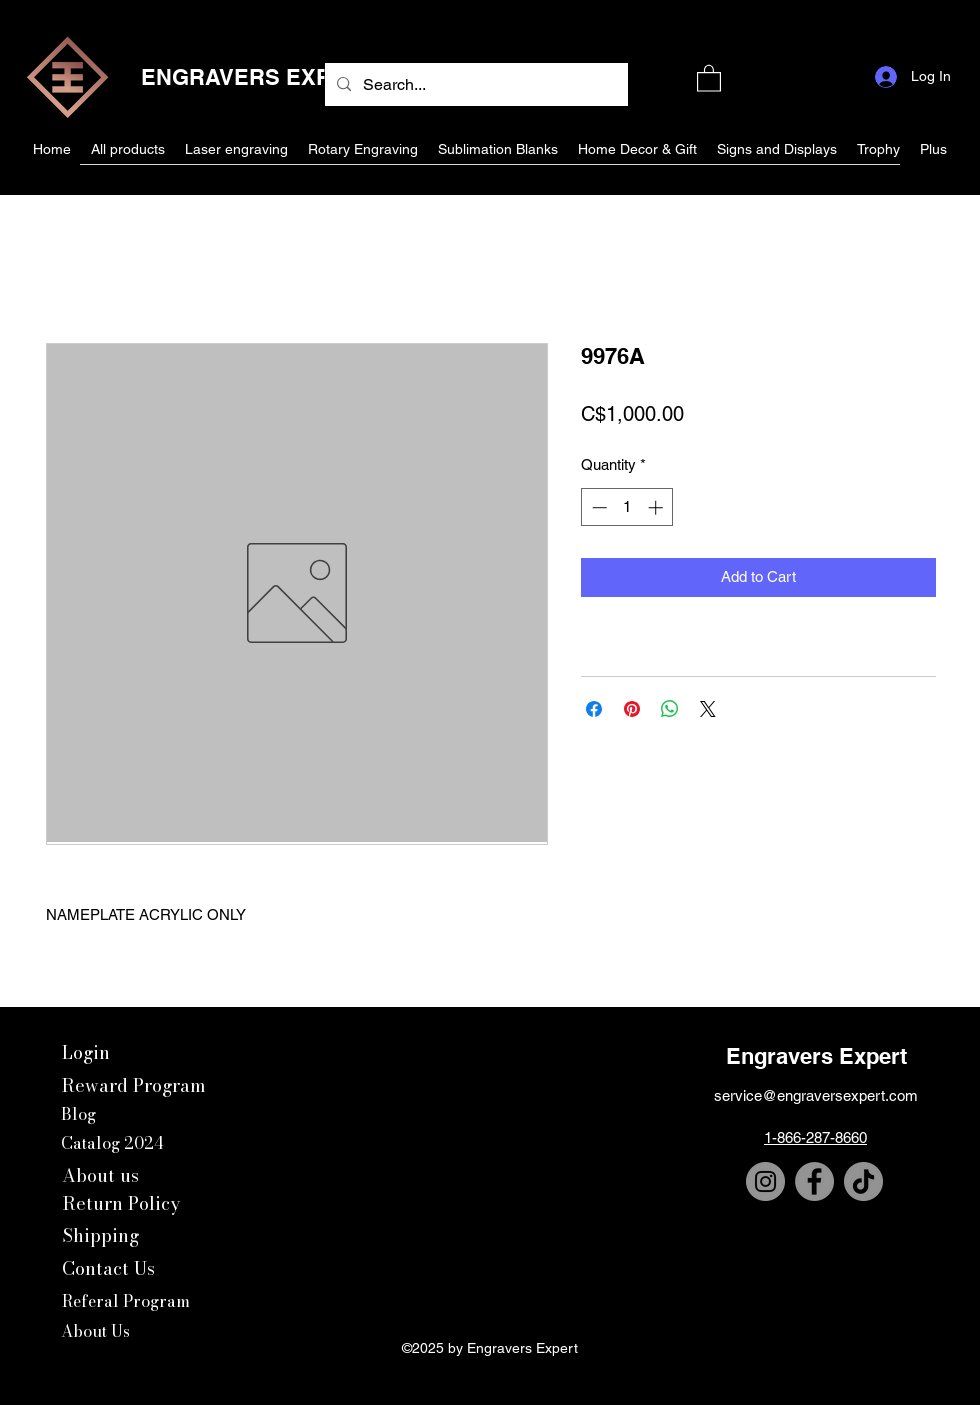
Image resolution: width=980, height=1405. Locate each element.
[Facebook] (814, 1181)
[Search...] (474, 85)
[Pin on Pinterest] (632, 709)
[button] (709, 77)
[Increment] (657, 507)
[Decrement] (597, 507)
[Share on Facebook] (594, 709)
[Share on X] (708, 709)
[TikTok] (863, 1181)
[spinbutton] (627, 507)
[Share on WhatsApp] (670, 709)
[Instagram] (765, 1181)
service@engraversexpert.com (816, 1095)
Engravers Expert (816, 1056)
